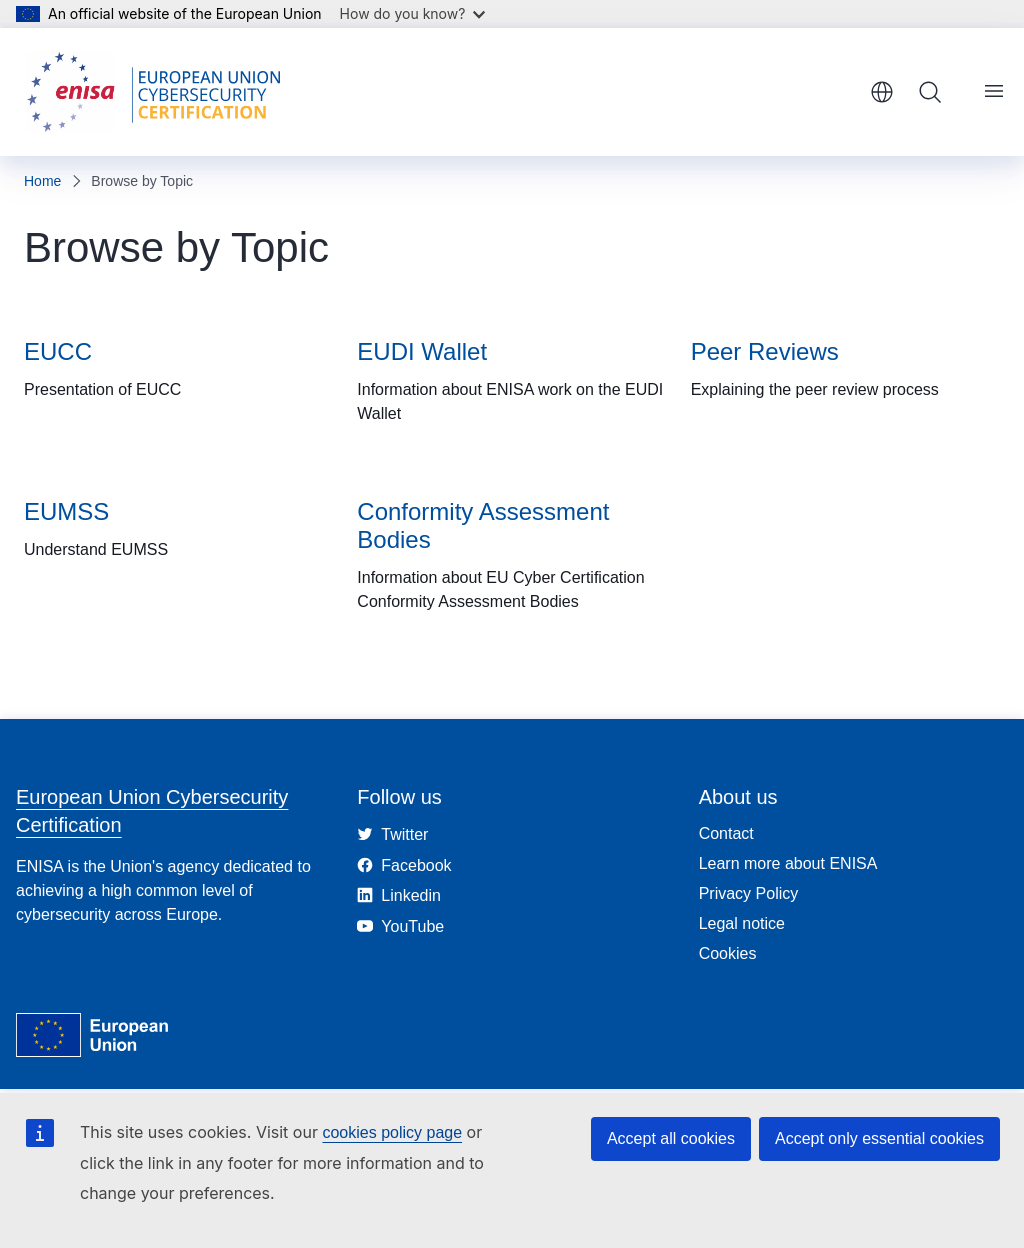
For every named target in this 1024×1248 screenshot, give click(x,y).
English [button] (882, 92)
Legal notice (742, 923)
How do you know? (413, 13)
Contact (726, 833)
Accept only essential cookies (879, 1138)
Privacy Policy (749, 893)
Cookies (728, 953)
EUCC (58, 351)
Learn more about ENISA (788, 863)
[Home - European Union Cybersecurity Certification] (160, 92)
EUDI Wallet (422, 351)
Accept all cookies (671, 1138)
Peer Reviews (765, 351)
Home (42, 181)
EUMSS (66, 511)
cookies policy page (392, 1132)
